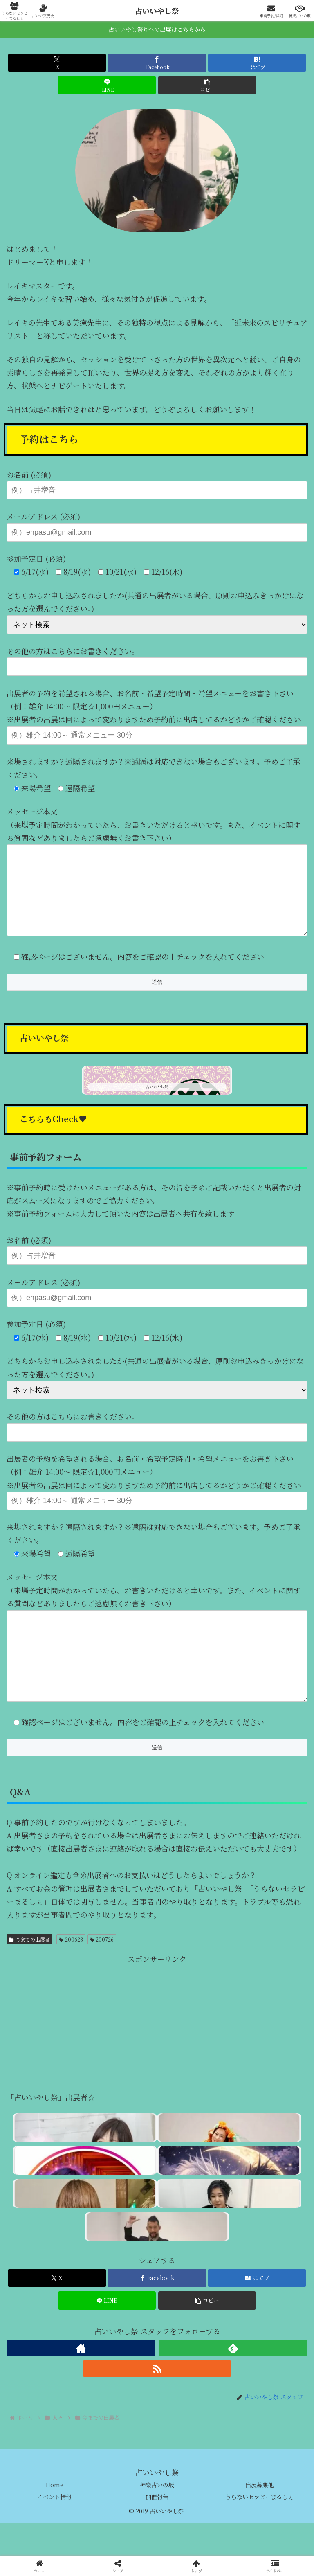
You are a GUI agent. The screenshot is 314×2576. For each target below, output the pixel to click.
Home (54, 2517)
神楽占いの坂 (157, 2517)
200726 (102, 1972)
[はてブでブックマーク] (257, 63)
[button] (207, 85)
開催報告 (157, 2529)
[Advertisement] (157, 2055)
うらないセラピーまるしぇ (259, 2529)
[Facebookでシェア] (157, 63)
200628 (71, 1972)
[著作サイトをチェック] (81, 2381)
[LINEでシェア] (107, 85)
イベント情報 (54, 2529)
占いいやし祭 (157, 10)
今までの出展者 (29, 1972)
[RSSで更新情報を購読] (157, 2401)
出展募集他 (259, 2517)
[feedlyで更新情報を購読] (233, 2381)
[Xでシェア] (57, 63)
